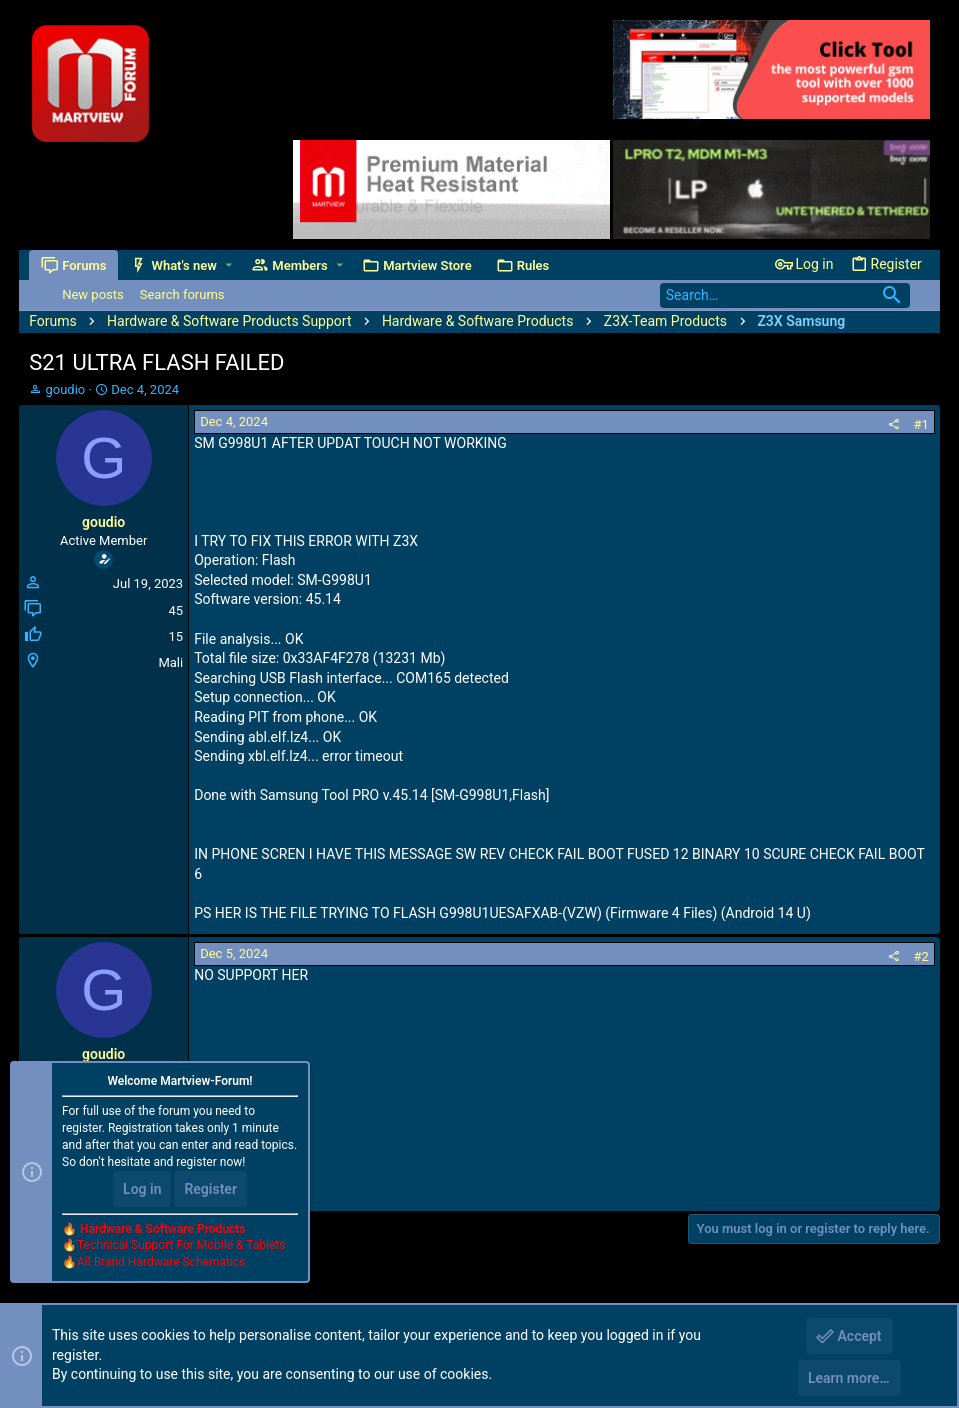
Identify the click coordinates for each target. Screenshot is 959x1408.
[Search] (785, 295)
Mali (170, 662)
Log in (142, 1189)
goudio (65, 389)
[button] (228, 265)
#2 (921, 956)
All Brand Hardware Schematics (161, 1262)
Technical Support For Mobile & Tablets (181, 1245)
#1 (921, 424)
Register (210, 1189)
